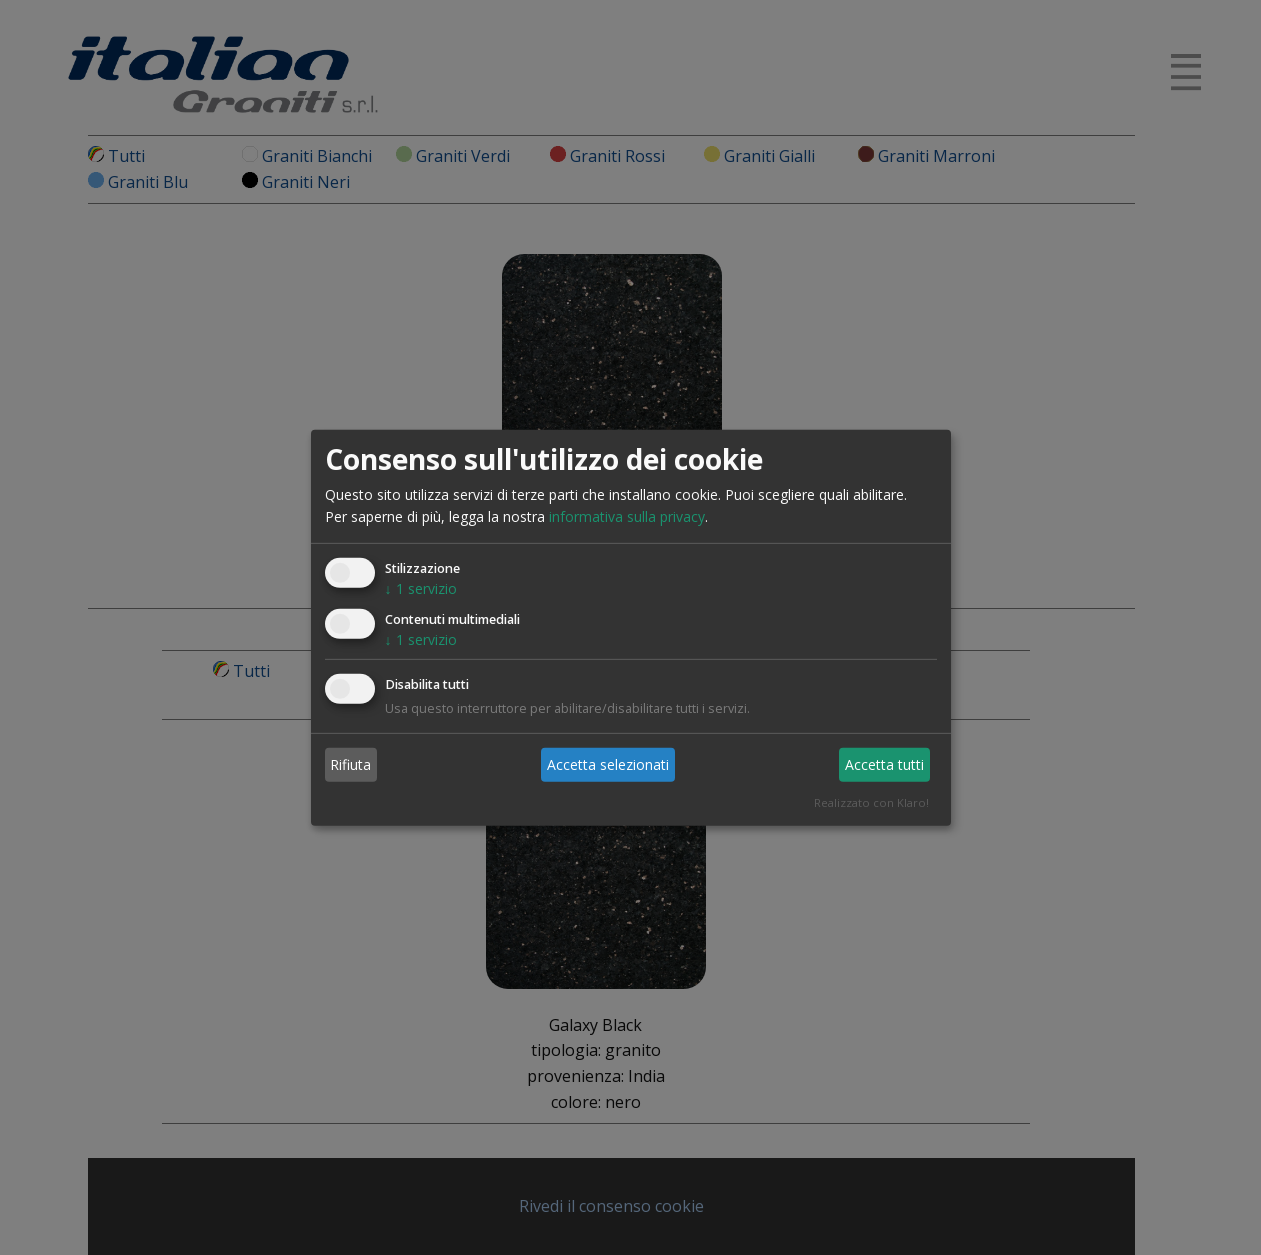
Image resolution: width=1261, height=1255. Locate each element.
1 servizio (421, 588)
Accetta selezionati (608, 764)
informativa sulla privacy (627, 516)
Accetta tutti (884, 764)
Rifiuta (350, 764)
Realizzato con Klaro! (871, 802)
